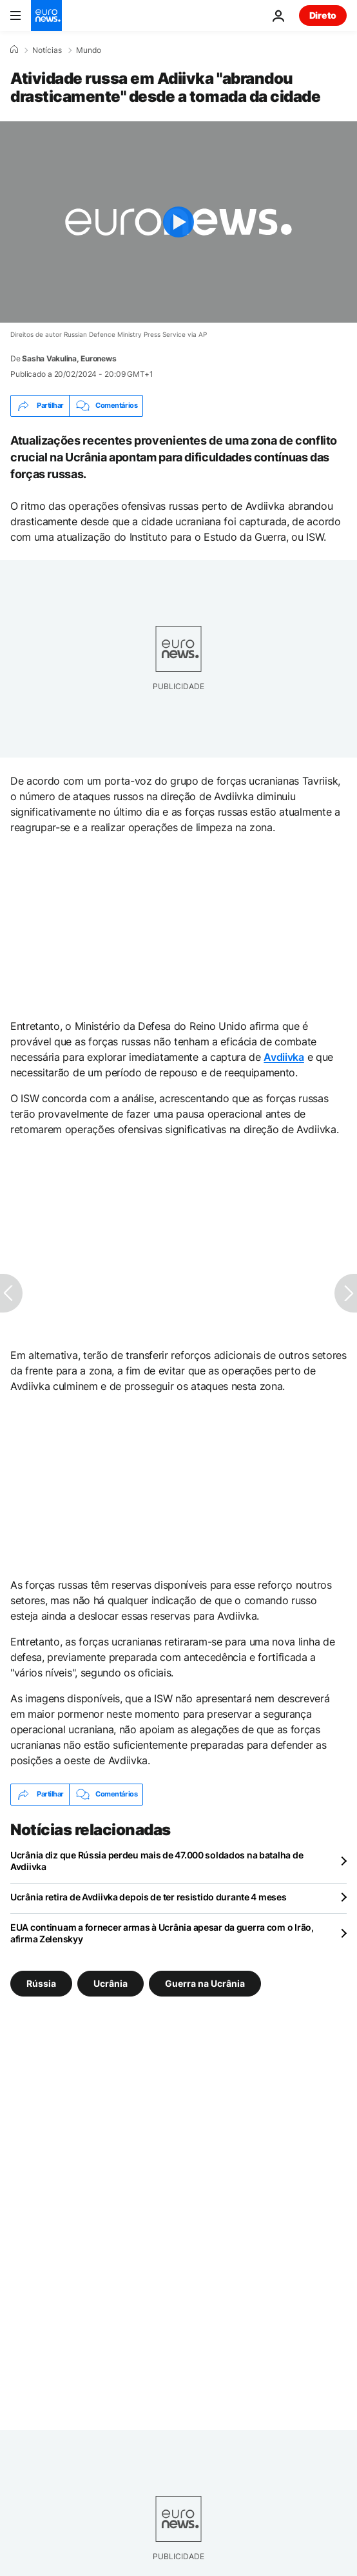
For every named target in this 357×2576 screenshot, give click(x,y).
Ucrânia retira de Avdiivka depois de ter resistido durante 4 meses (148, 1896)
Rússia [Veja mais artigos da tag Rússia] (41, 1982)
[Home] (14, 49)
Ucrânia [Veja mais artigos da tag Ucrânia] (110, 1982)
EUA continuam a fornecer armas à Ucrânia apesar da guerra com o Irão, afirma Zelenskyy (162, 1933)
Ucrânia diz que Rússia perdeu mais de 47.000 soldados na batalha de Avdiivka (156, 1860)
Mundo (88, 50)
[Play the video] (178, 222)
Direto (322, 15)
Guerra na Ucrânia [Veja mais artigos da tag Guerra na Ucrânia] (205, 1982)
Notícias (47, 50)
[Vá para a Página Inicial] (46, 15)
